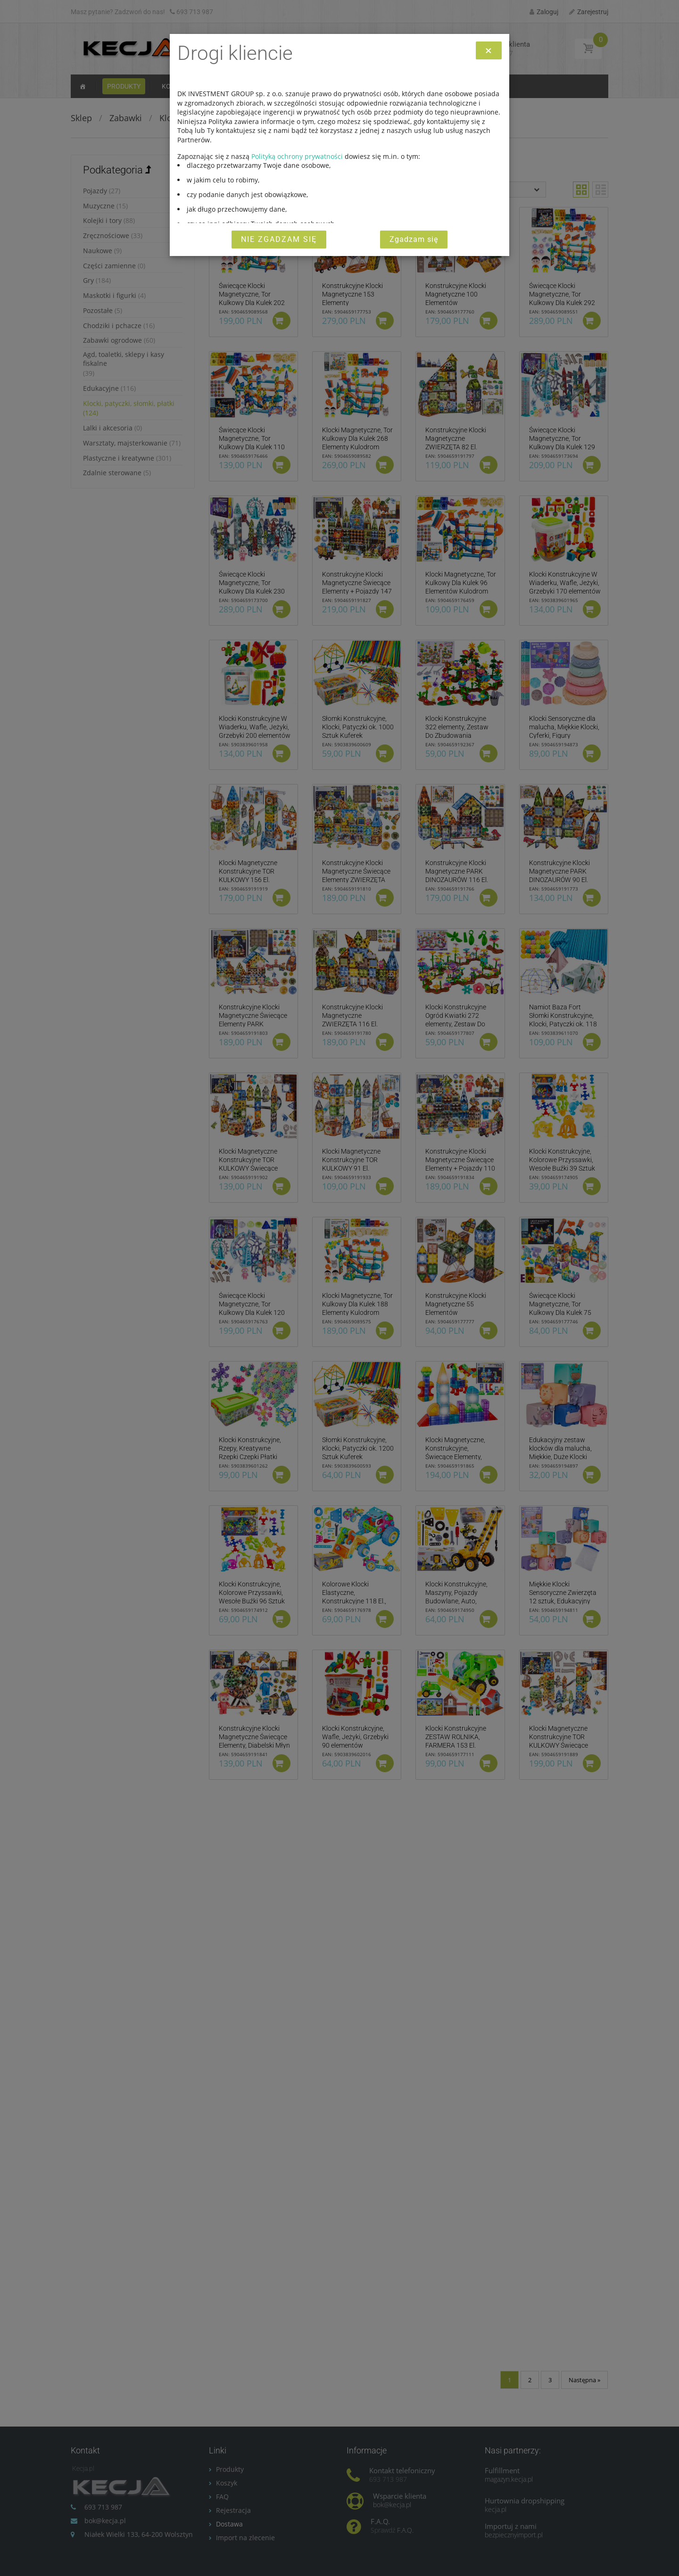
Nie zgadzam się (279, 239)
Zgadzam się (413, 239)
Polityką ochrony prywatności (297, 156)
